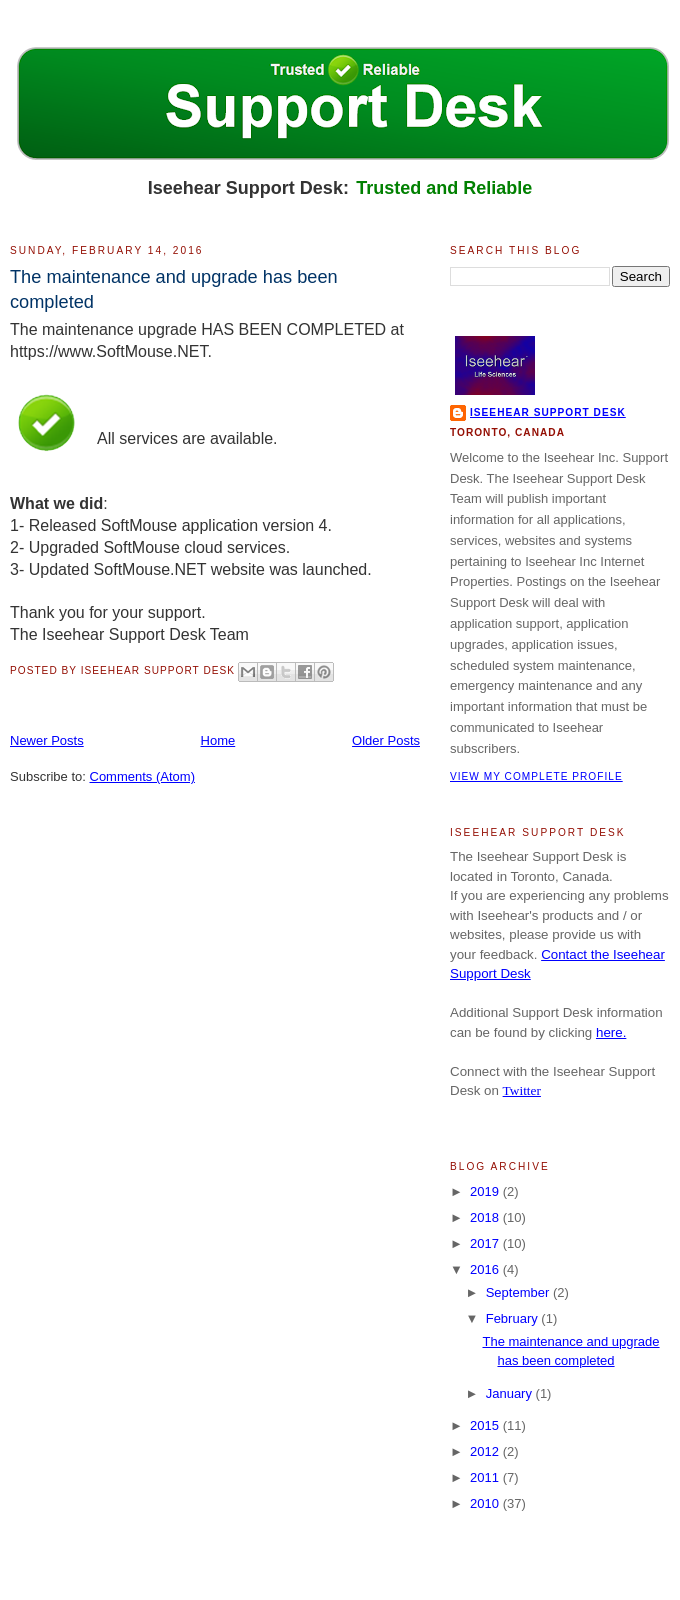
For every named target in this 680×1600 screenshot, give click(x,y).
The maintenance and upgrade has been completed (174, 289)
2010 (486, 1503)
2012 (486, 1451)
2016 (486, 1269)
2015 (486, 1425)
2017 (486, 1243)
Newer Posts (47, 740)
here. (611, 1032)
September (519, 1292)
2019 (486, 1191)
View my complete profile (536, 776)
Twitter (522, 1090)
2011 (486, 1477)
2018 (486, 1217)
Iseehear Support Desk (548, 412)
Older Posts (386, 740)
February (514, 1318)
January (511, 1393)
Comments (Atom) (142, 776)
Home (218, 740)
